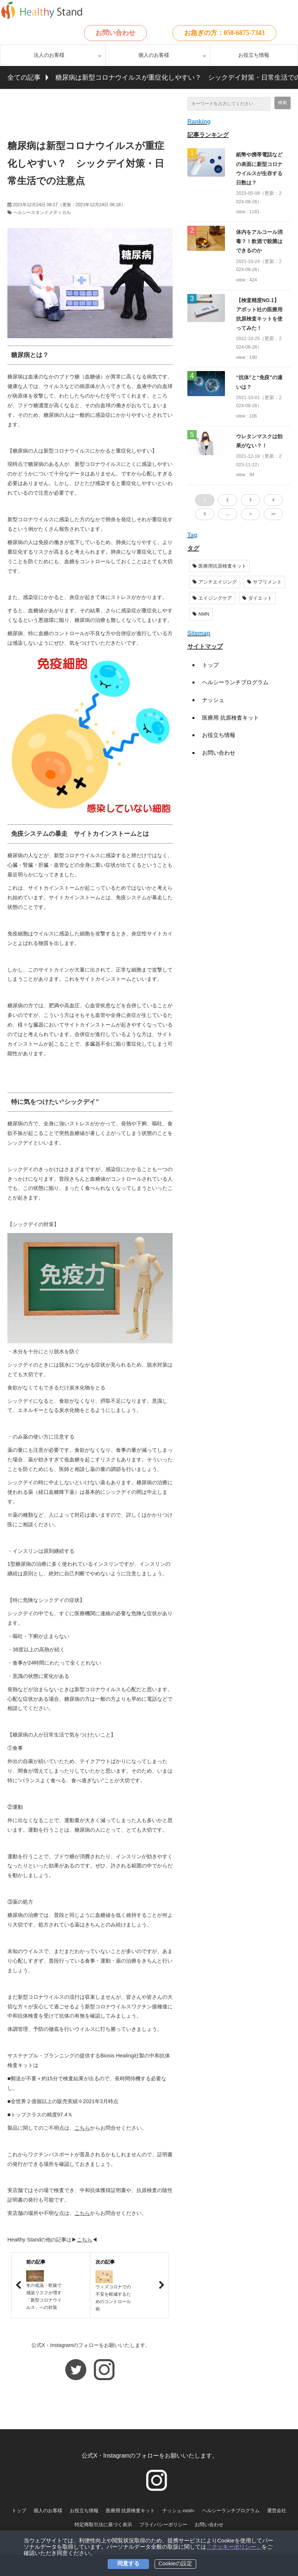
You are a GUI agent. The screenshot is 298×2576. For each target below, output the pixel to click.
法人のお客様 (49, 55)
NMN (201, 614)
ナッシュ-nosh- (178, 2510)
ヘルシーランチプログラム (235, 682)
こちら (82, 2128)
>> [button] (273, 514)
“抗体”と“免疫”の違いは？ (259, 381)
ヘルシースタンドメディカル (42, 212)
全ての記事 (24, 77)
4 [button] (273, 500)
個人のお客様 (153, 55)
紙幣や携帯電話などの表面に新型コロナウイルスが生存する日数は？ (259, 169)
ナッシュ (213, 700)
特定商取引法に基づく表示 (103, 2524)
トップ (210, 665)
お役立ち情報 (253, 55)
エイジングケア (212, 598)
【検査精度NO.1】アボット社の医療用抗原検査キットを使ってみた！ (259, 314)
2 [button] (227, 500)
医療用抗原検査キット (219, 566)
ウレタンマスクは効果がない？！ (259, 441)
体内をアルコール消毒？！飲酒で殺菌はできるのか (259, 241)
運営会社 (276, 2510)
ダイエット (257, 598)
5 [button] (205, 514)
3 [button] (250, 500)
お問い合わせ (115, 33)
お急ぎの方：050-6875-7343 (224, 33)
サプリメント (264, 582)
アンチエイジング (215, 582)
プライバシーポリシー (163, 2524)
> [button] (250, 514)
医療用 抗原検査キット (230, 717)
